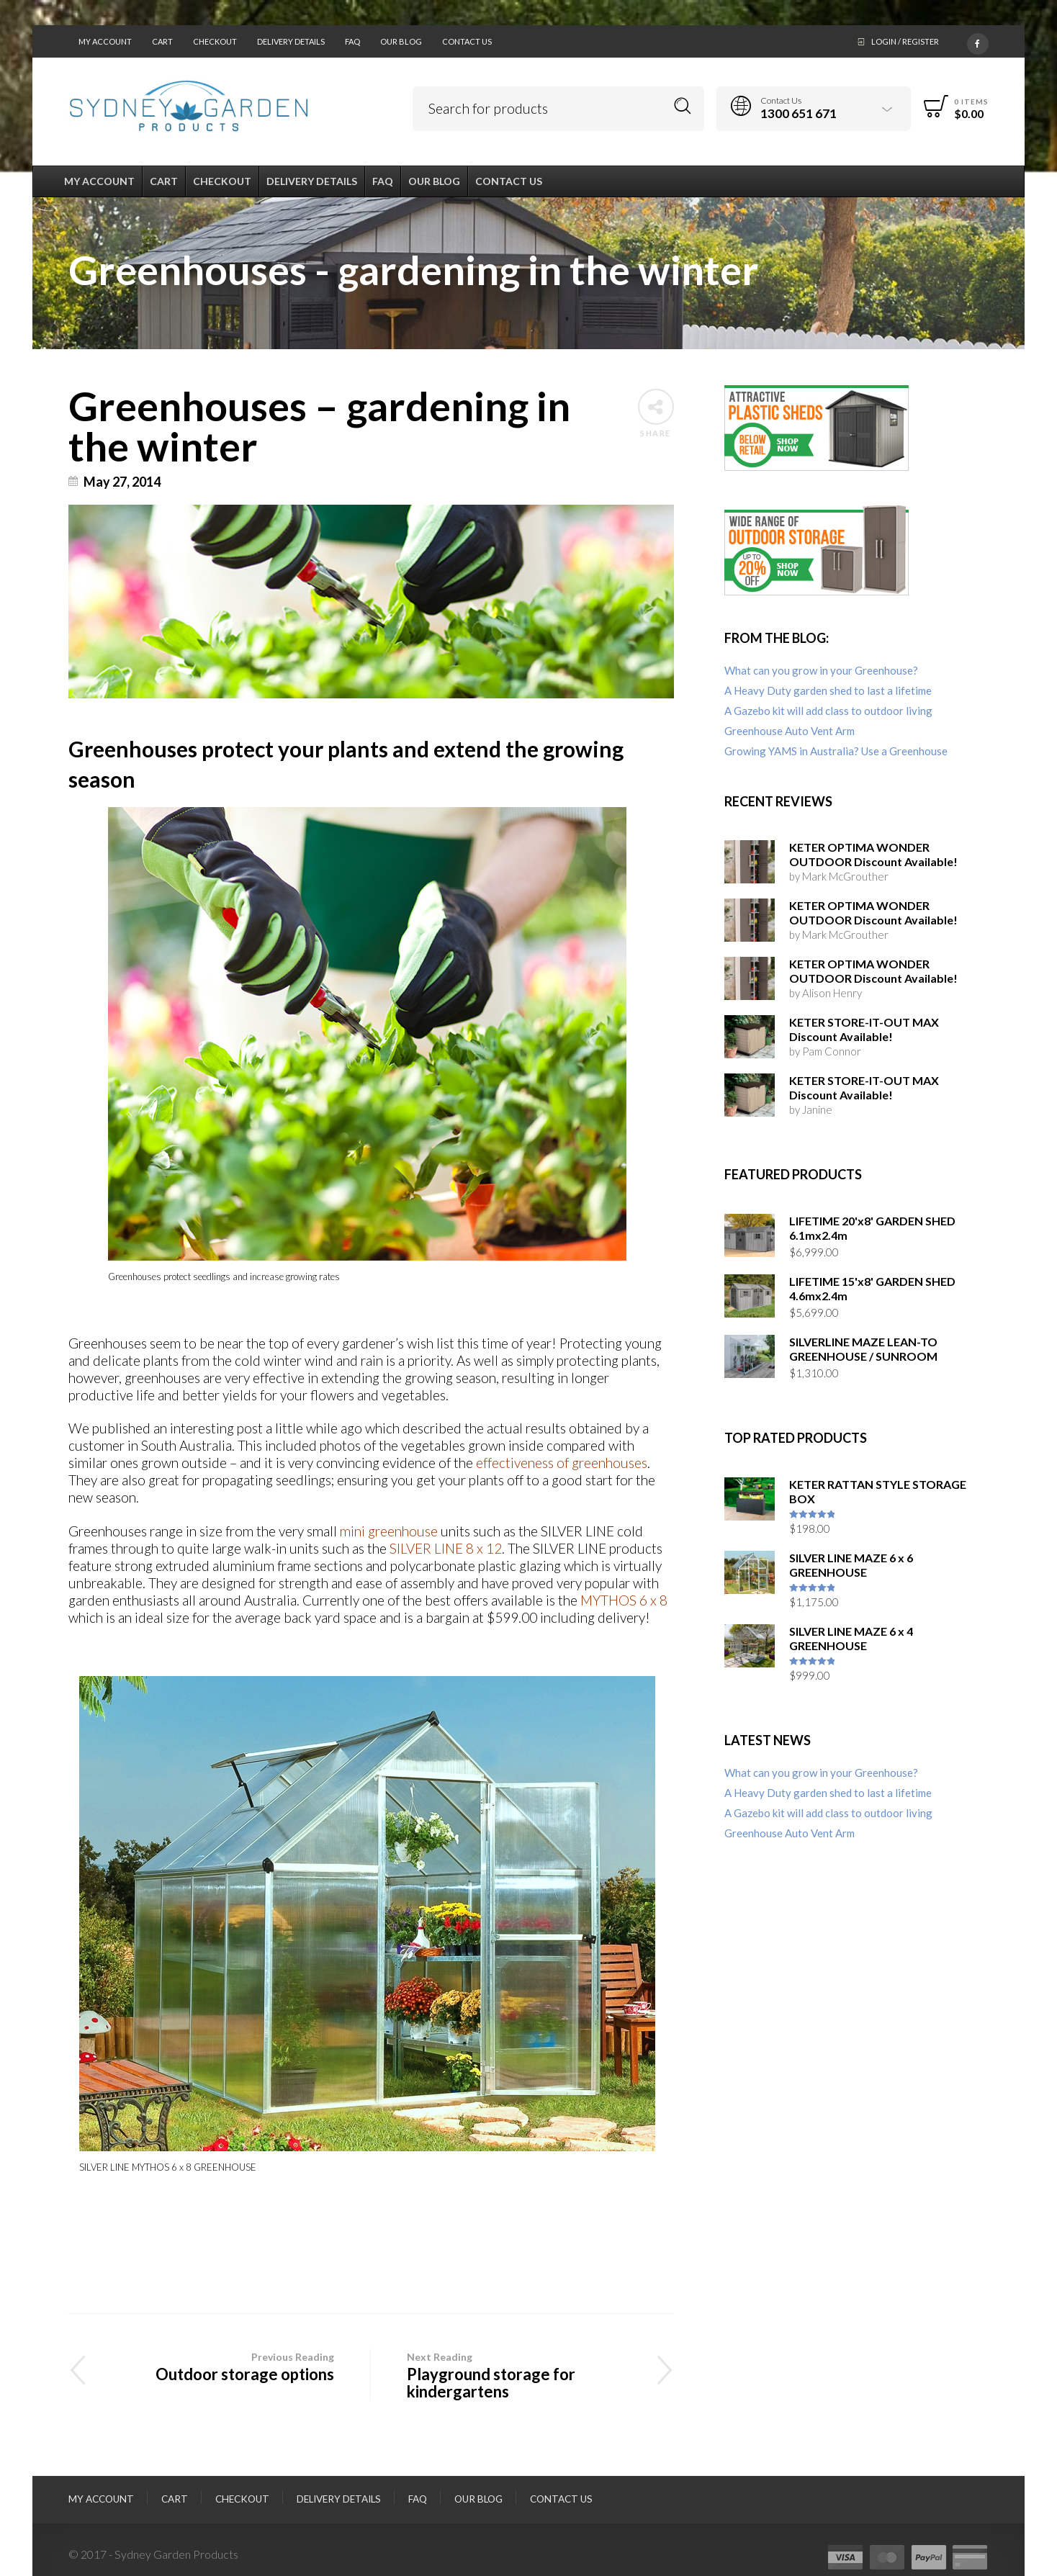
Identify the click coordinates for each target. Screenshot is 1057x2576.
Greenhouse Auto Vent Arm (789, 730)
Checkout (215, 41)
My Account (105, 41)
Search (683, 106)
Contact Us (467, 41)
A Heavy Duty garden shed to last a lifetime (828, 690)
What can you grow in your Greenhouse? (821, 670)
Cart (162, 41)
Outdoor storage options (219, 2366)
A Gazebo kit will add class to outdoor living (828, 710)
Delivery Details (291, 41)
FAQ (352, 41)
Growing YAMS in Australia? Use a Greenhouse (836, 750)
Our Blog (401, 41)
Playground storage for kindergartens (522, 2374)
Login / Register (905, 41)
